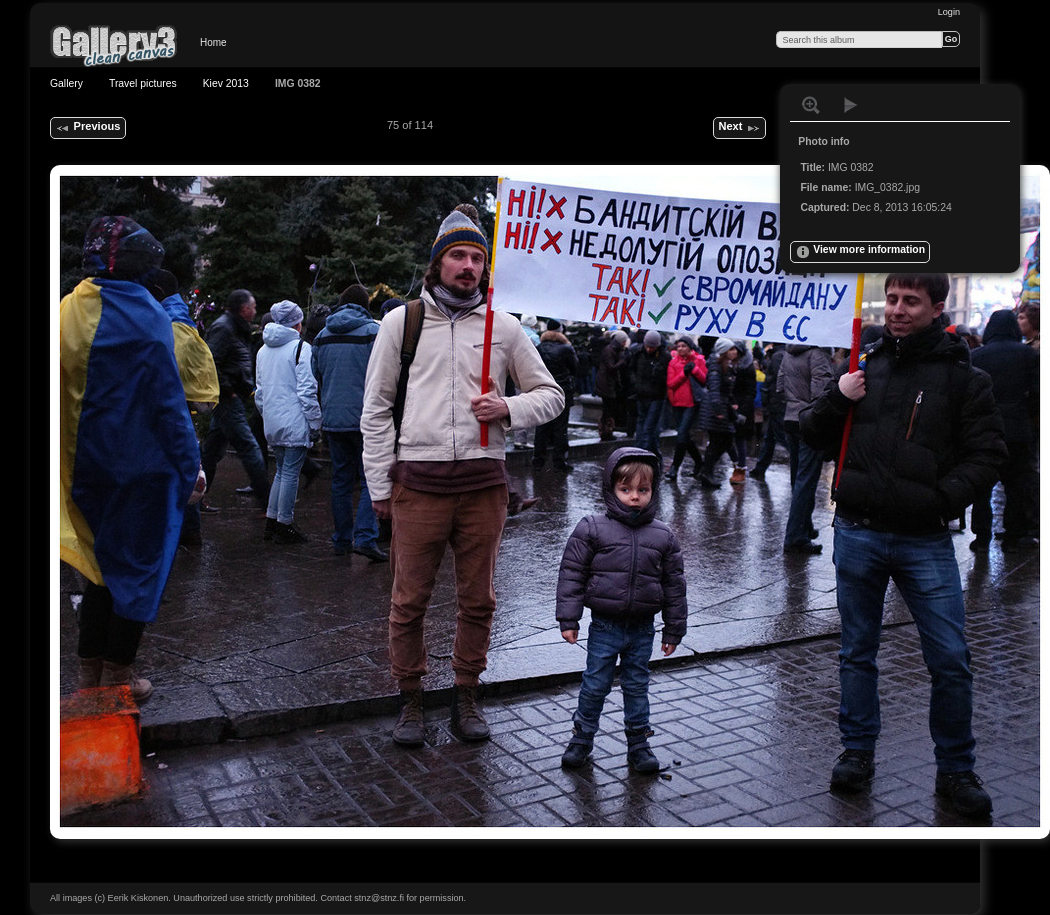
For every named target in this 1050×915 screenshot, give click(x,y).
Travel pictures (143, 83)
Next (739, 128)
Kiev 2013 (226, 83)
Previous (87, 128)
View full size (811, 105)
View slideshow (851, 105)
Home (213, 42)
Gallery (66, 83)
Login (949, 12)
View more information (860, 252)
